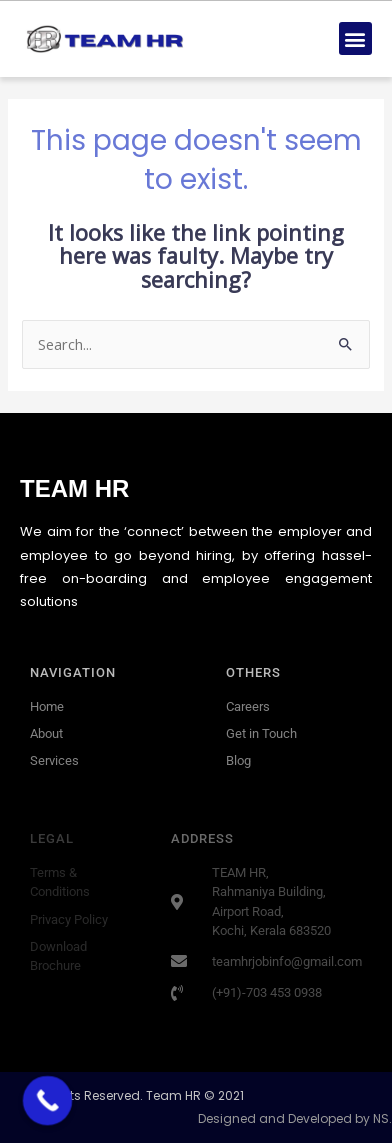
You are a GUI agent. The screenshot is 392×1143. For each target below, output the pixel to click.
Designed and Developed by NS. (295, 1118)
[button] (355, 38)
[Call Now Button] (48, 1101)
